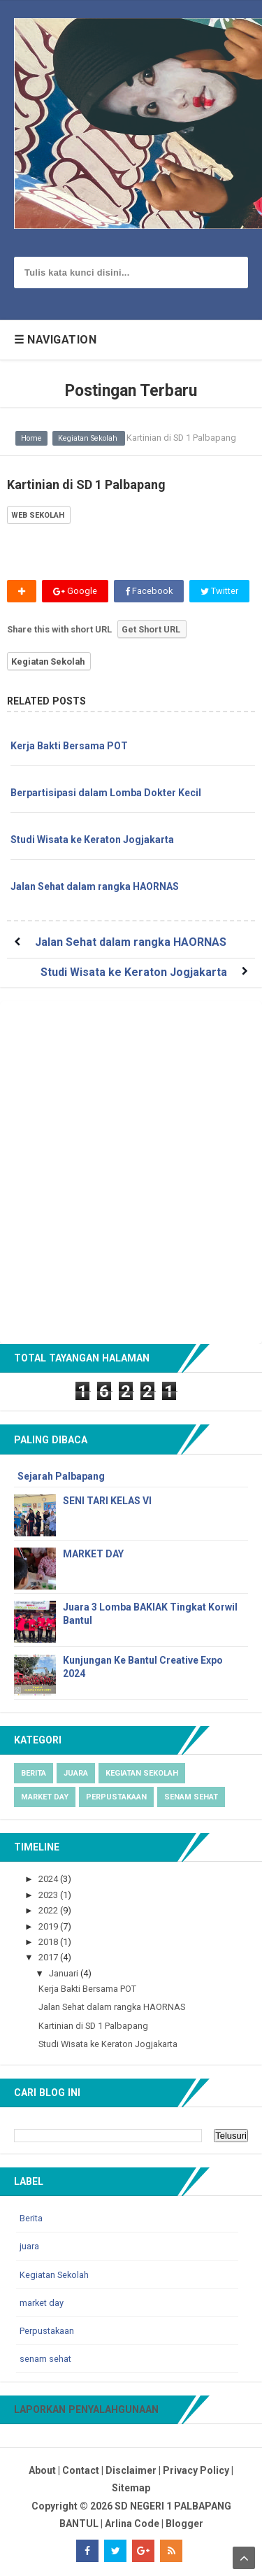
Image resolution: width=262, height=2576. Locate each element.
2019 (49, 1926)
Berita (33, 1773)
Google (75, 591)
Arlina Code (132, 2523)
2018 (49, 1942)
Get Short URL (151, 629)
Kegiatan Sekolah (48, 661)
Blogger (184, 2523)
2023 (49, 1895)
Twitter (219, 591)
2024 (49, 1879)
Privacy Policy (196, 2470)
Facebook (149, 591)
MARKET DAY (93, 1553)
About (42, 2470)
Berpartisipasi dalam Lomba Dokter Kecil (105, 792)
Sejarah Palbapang (61, 1476)
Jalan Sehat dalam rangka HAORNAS (94, 886)
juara (76, 1773)
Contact (80, 2470)
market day (44, 1797)
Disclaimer (131, 2470)
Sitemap (131, 2487)
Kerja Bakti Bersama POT (69, 745)
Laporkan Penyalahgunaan (86, 2409)
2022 (49, 1910)
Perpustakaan (116, 1797)
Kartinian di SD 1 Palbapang (93, 2026)
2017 (49, 1957)
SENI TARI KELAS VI (107, 1500)
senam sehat (191, 1797)
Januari (64, 1973)
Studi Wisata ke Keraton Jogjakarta (92, 839)
